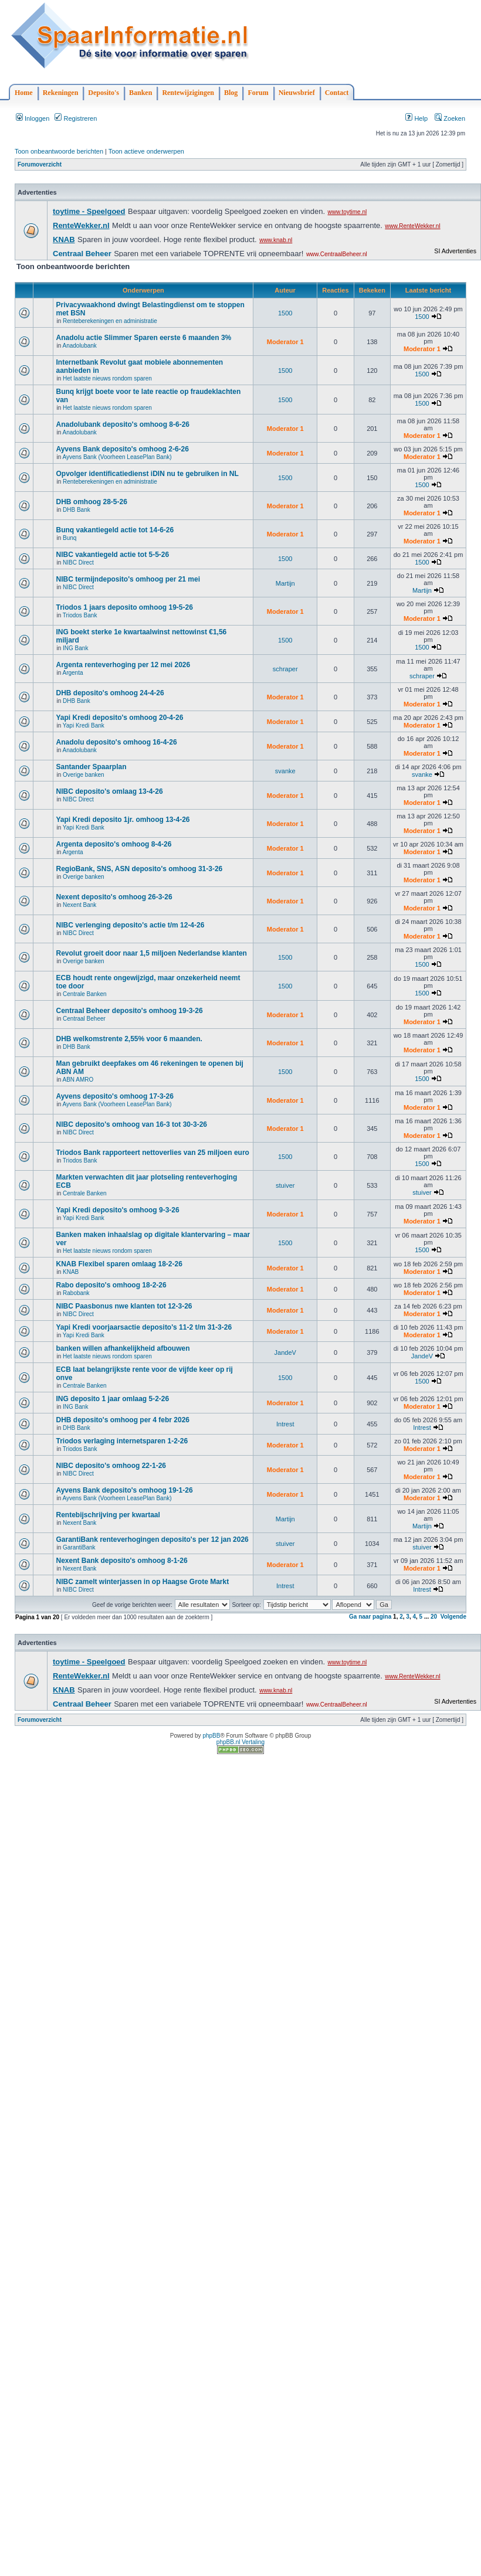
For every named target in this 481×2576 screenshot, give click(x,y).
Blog (231, 93)
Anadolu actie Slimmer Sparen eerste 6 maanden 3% (143, 338)
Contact (337, 93)
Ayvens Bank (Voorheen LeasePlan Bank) (116, 457)
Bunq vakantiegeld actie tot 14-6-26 (115, 530)
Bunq (69, 538)
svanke (285, 770)
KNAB (71, 1272)
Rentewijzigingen (188, 93)
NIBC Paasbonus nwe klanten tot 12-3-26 (124, 1306)
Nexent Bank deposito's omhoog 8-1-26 (121, 1561)
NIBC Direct (78, 562)
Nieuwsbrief (297, 93)
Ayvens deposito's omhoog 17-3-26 (114, 1096)
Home (24, 93)
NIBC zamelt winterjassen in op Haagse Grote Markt (142, 1582)
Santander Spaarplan (91, 767)
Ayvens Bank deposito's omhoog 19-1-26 (124, 1490)
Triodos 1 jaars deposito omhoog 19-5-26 (124, 607)
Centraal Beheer (84, 1018)
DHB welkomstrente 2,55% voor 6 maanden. (129, 1039)
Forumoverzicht (40, 164)
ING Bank (75, 648)
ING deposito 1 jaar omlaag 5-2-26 (112, 1399)
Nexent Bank (79, 905)
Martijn (285, 583)
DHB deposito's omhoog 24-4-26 (110, 693)
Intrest (285, 1424)
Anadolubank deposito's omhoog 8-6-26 (122, 424)
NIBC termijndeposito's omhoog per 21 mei (128, 579)
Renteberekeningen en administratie (110, 321)
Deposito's (103, 93)
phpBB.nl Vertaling (240, 1742)
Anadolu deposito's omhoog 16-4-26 (116, 742)
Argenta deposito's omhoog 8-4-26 (113, 844)
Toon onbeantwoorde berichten (59, 151)
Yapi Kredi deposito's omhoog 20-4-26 (119, 717)
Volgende (453, 1616)
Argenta (72, 673)
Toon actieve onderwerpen (146, 151)
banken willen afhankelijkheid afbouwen (122, 1348)
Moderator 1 (285, 341)
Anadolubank (79, 345)
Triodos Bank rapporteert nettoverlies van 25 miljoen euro (152, 1152)
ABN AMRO (77, 1079)
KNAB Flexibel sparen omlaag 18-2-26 (119, 1264)
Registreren (76, 118)
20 (434, 1616)
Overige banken (83, 775)
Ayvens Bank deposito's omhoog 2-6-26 (122, 449)
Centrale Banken (85, 994)
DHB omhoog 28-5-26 (91, 502)
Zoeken (450, 118)
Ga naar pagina (370, 1616)
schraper (285, 668)
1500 (285, 313)
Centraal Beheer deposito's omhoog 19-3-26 (129, 1011)
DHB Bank (76, 510)
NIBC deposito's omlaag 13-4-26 (109, 791)
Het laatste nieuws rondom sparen (107, 378)
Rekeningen (61, 93)
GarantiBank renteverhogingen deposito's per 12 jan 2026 (152, 1539)
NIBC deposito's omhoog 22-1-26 (111, 1466)
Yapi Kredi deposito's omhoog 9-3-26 (117, 1210)
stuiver (285, 1185)
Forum (258, 93)
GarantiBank (79, 1547)
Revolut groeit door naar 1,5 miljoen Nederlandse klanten (151, 953)
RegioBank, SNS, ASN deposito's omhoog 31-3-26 (139, 869)
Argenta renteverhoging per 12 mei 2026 (123, 665)
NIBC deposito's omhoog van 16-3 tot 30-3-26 (131, 1124)
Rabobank (76, 1293)
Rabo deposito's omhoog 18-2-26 (111, 1285)
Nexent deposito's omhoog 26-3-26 (114, 897)
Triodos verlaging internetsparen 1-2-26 (122, 1441)
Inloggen (32, 118)
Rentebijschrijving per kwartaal (108, 1515)
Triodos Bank (80, 615)
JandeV (285, 1352)
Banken (140, 93)
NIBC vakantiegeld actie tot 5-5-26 (112, 554)
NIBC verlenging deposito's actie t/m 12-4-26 (130, 925)
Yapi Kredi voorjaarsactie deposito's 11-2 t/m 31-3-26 (144, 1327)
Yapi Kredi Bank (83, 725)
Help (416, 118)
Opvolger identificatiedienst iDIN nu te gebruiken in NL (147, 474)
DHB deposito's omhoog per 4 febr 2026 (122, 1420)
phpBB (211, 1735)
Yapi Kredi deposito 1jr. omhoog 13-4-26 (122, 819)
